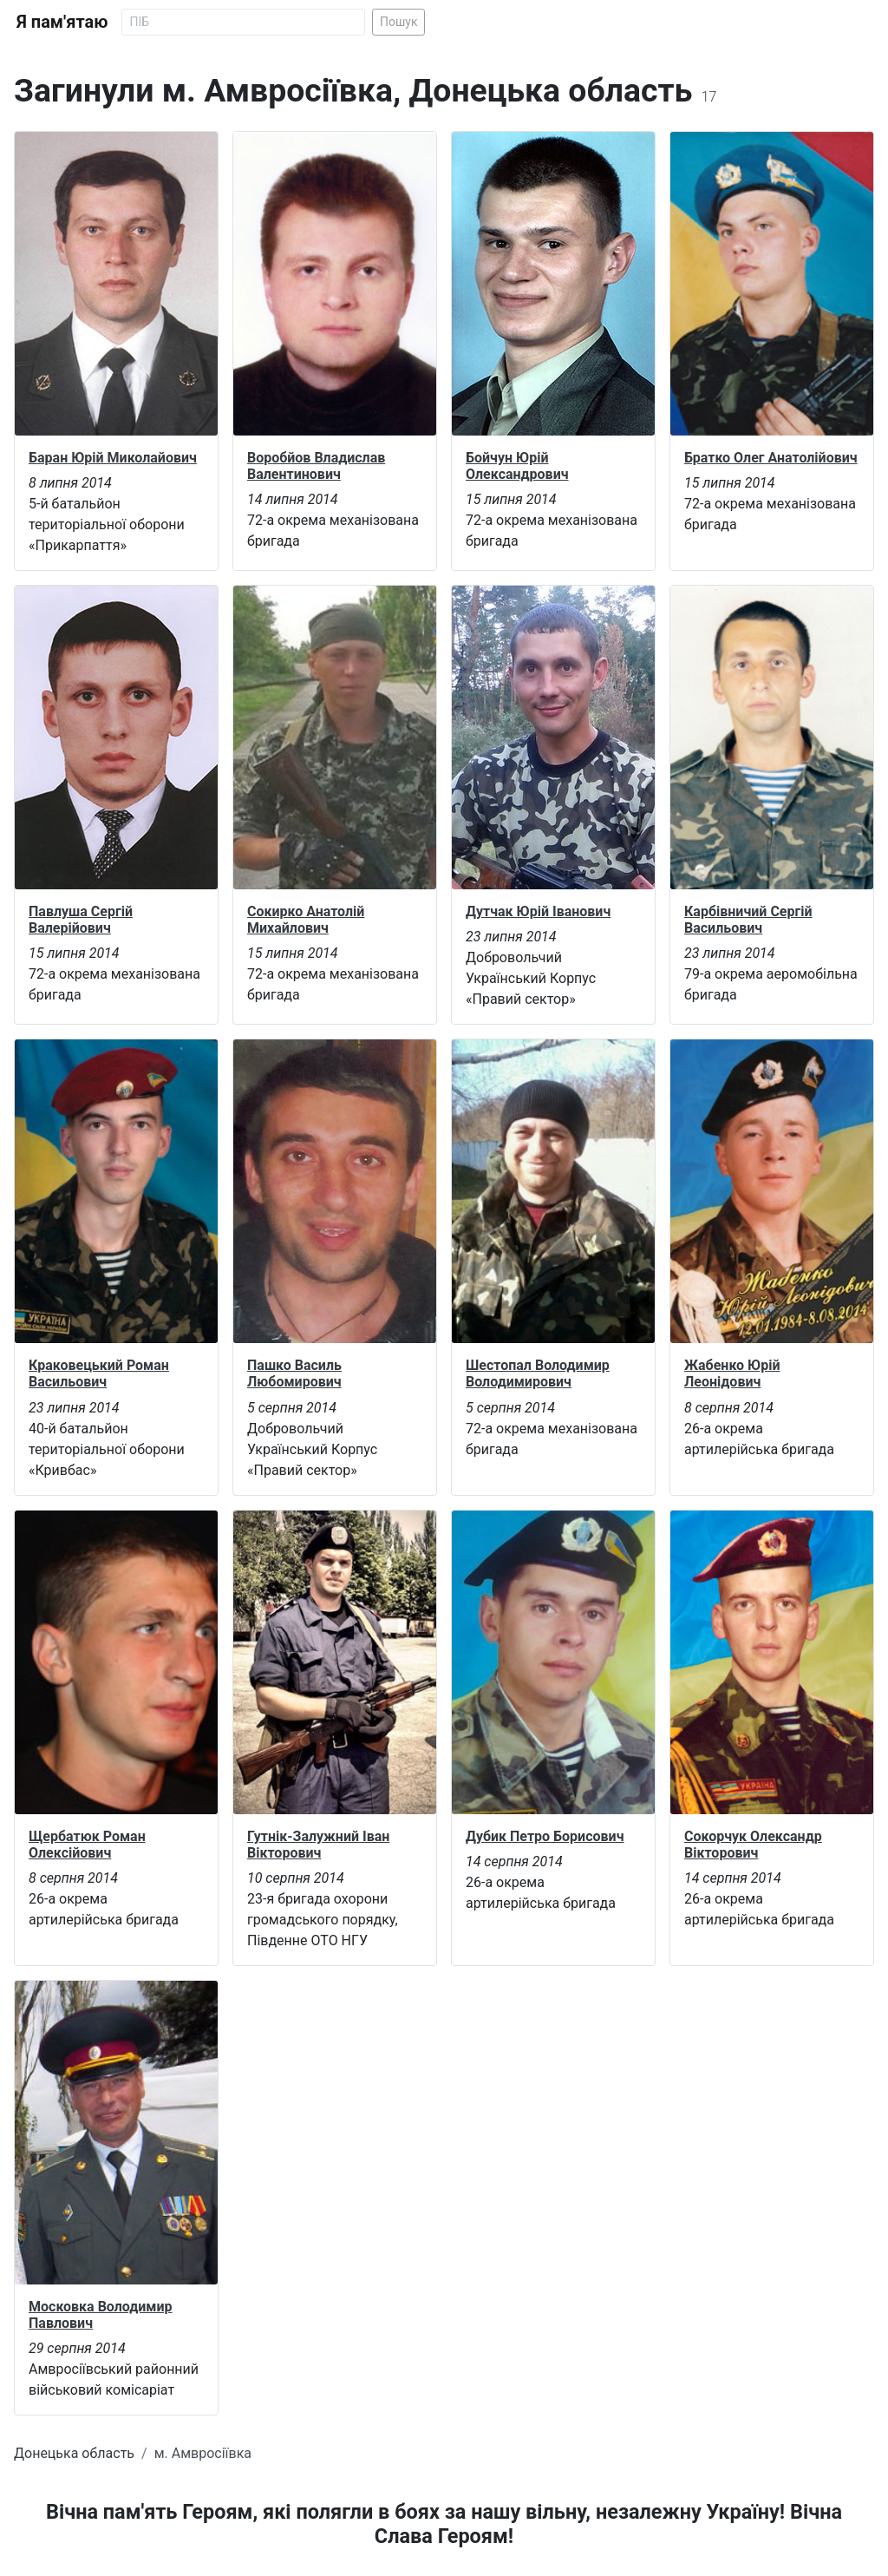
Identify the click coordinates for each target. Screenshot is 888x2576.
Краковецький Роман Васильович (99, 1373)
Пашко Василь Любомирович (294, 1373)
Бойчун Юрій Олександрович (517, 465)
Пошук (399, 22)
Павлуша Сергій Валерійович (81, 919)
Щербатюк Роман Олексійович (87, 1844)
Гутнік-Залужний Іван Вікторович (318, 1844)
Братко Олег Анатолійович (771, 457)
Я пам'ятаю (62, 21)
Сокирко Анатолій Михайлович (305, 919)
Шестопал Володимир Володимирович (538, 1373)
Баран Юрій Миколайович (113, 457)
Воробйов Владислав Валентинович (316, 465)
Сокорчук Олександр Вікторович (753, 1844)
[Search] (243, 22)
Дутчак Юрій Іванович (538, 911)
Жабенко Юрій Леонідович (732, 1373)
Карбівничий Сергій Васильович (748, 919)
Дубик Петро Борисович (545, 1836)
